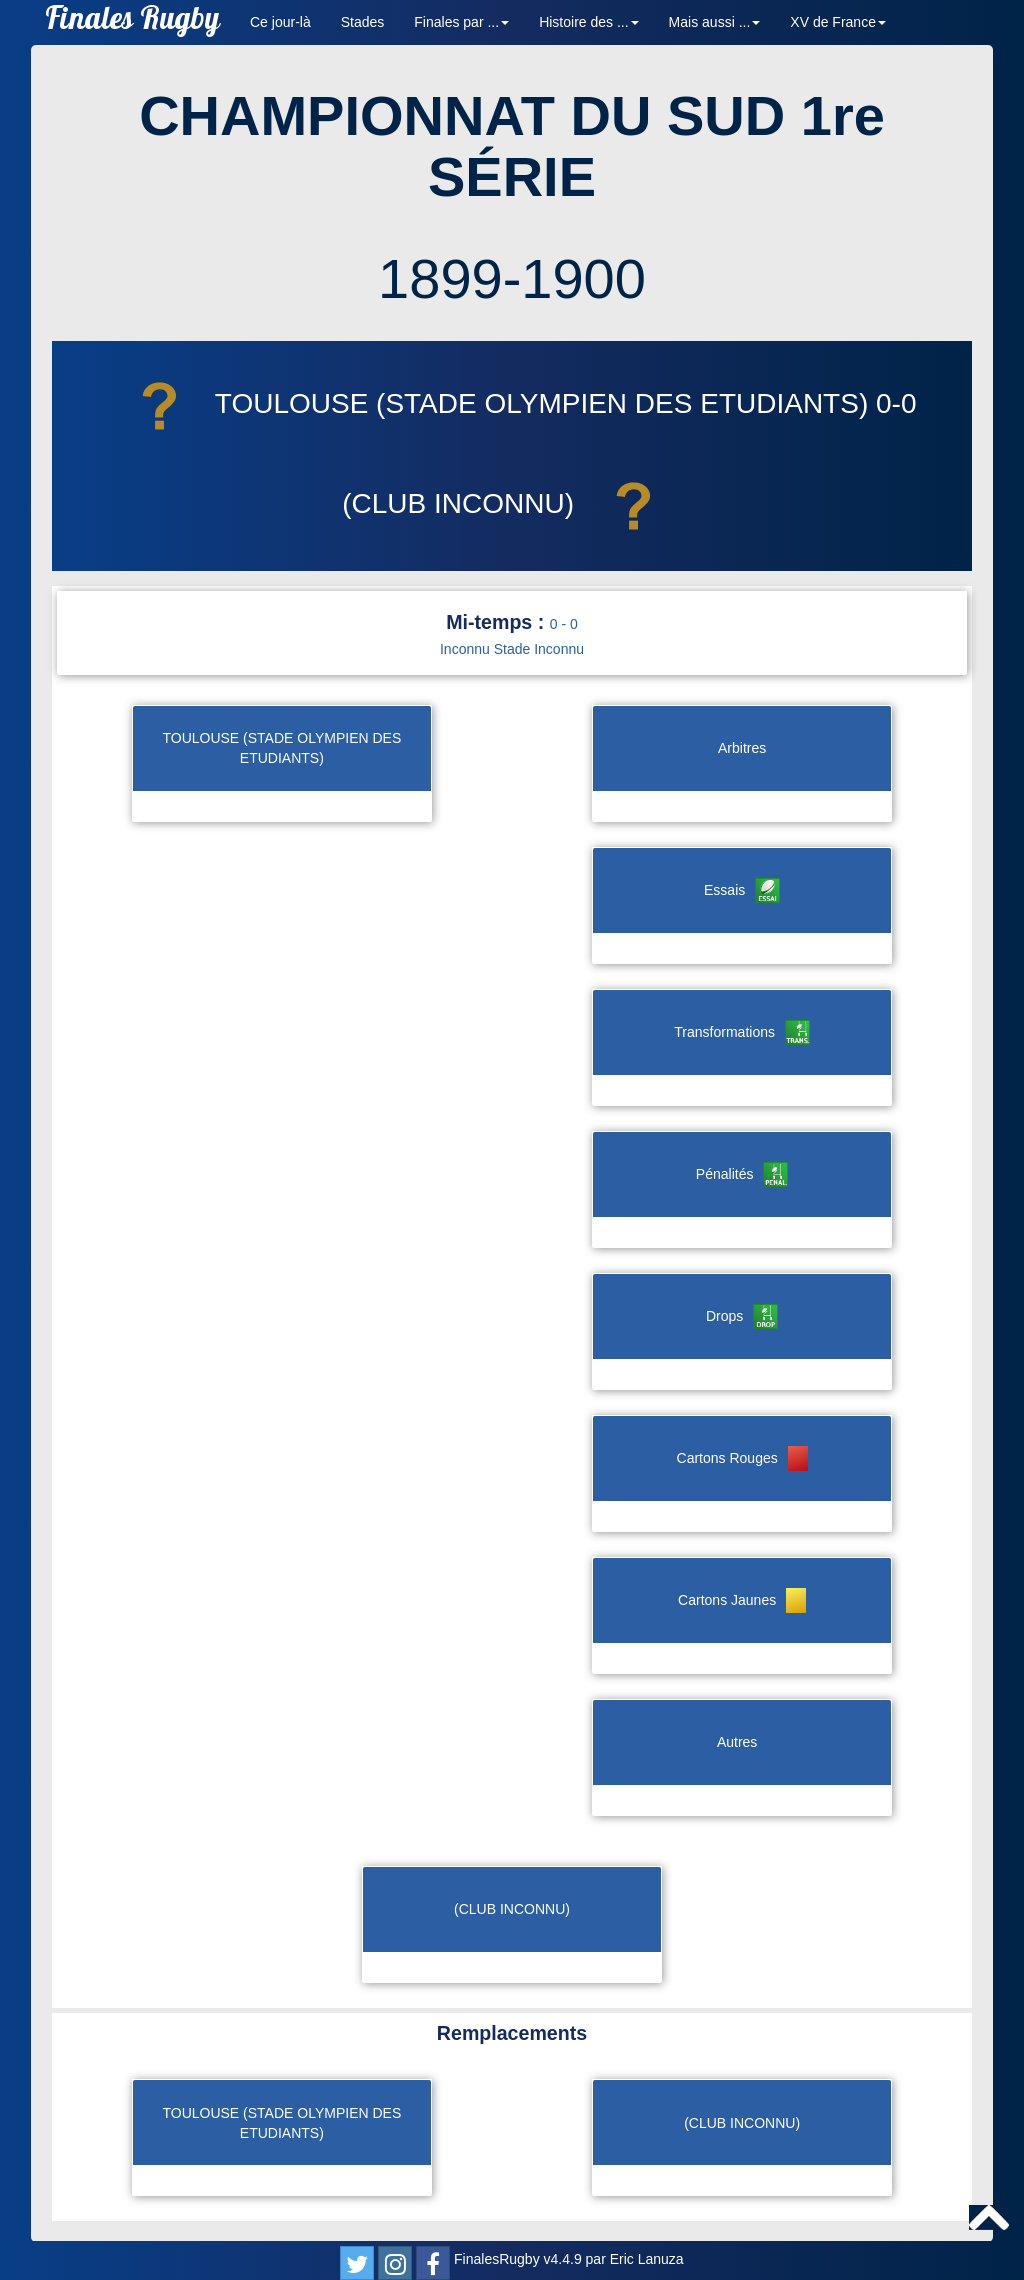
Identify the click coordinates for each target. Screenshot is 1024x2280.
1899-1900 (512, 278)
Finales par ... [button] (461, 22)
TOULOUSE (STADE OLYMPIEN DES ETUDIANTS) (492, 403)
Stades (363, 22)
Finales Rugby (132, 22)
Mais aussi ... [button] (715, 22)
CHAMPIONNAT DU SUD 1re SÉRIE (512, 146)
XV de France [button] (838, 22)
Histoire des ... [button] (588, 22)
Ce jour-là (280, 22)
